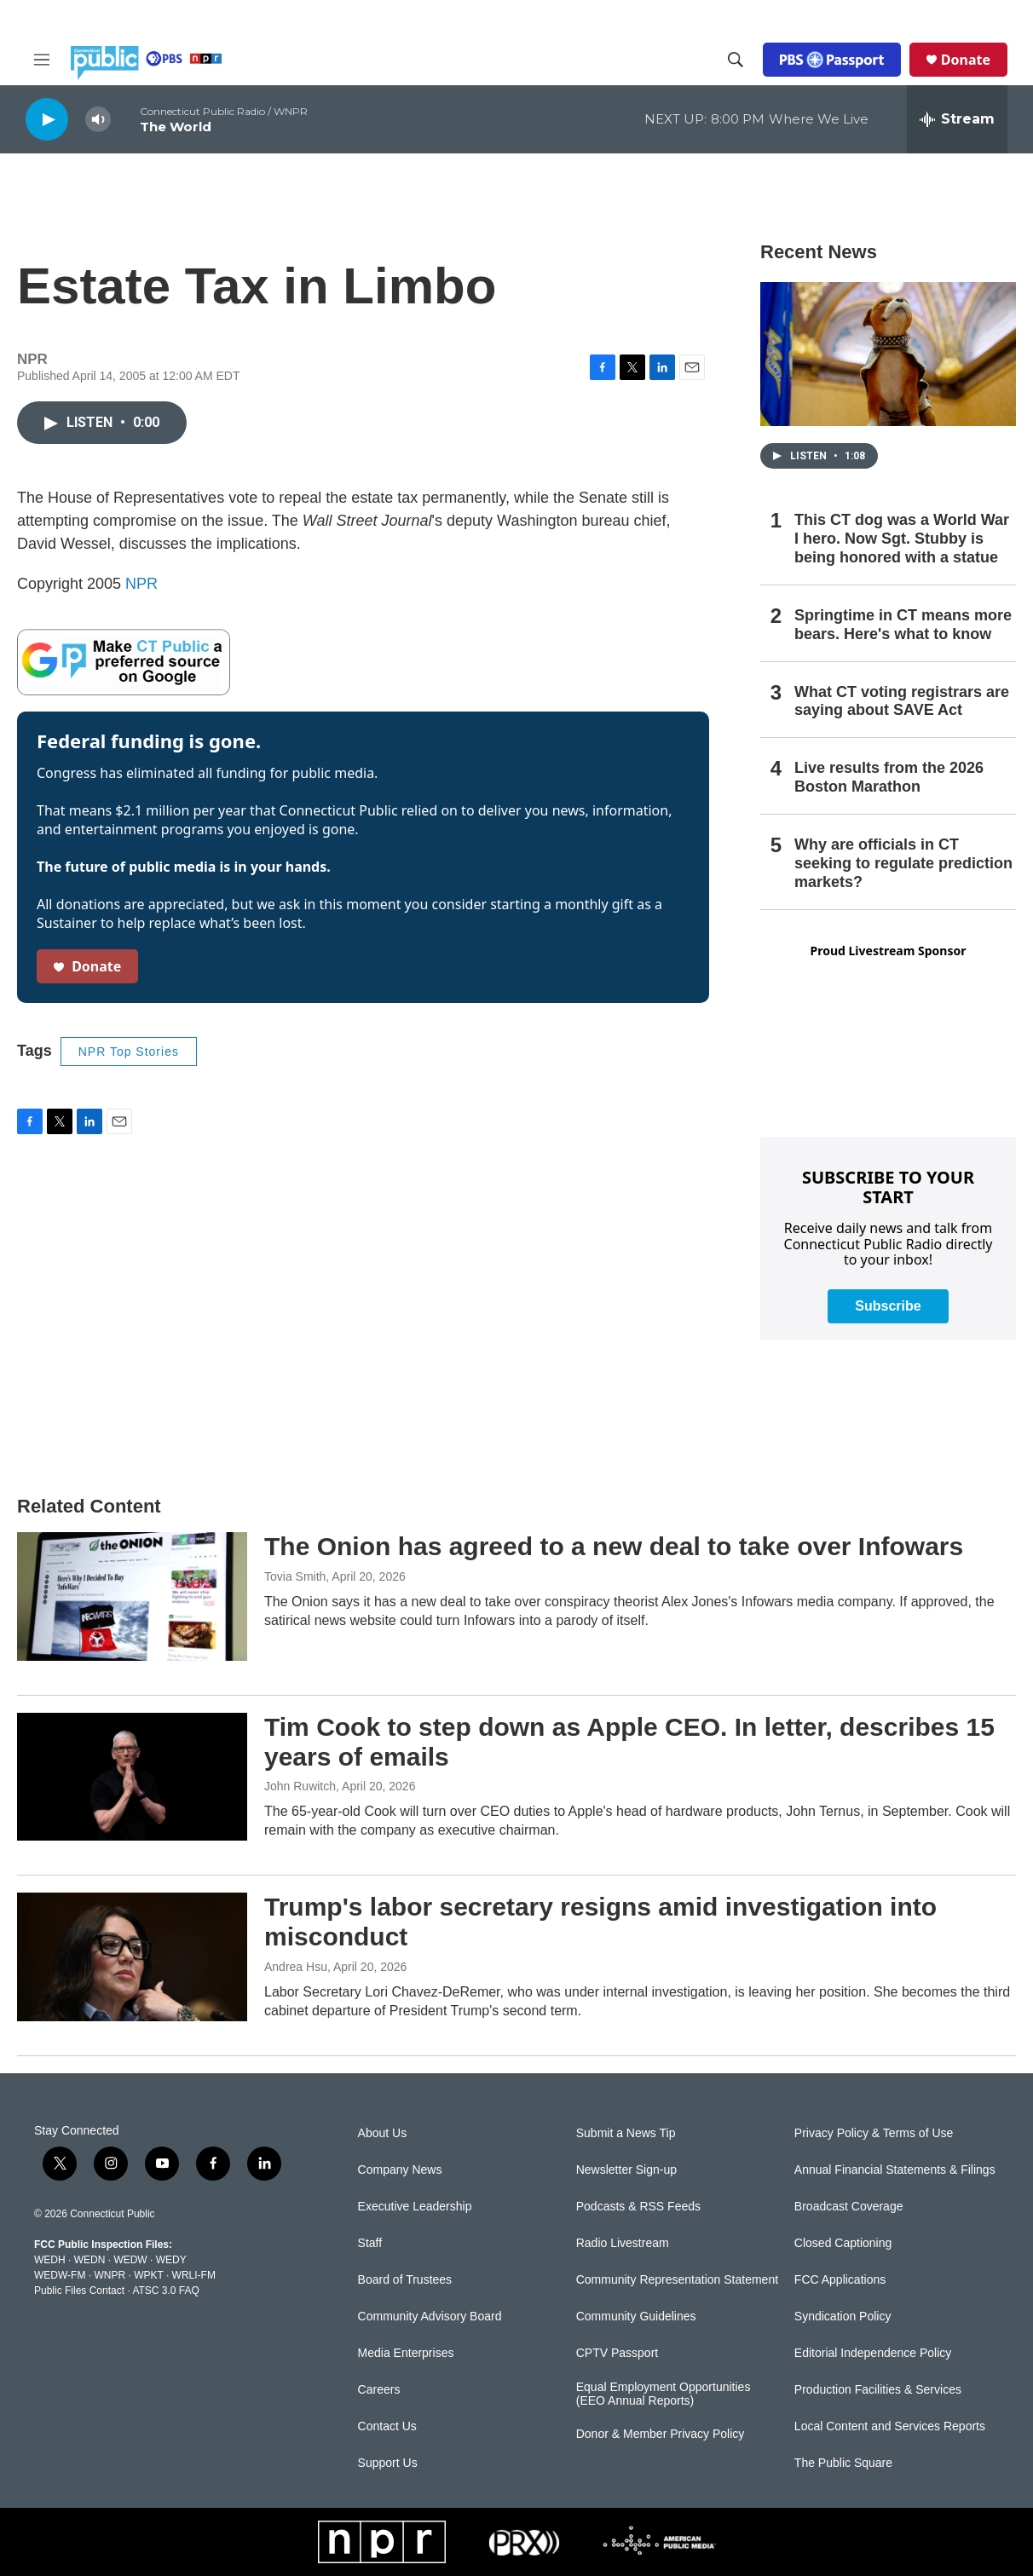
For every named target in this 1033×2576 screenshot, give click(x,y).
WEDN (90, 2260)
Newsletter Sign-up (626, 2170)
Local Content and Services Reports (889, 2426)
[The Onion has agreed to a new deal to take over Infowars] (132, 1596)
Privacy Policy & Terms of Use (873, 2133)
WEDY (171, 2260)
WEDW (130, 2260)
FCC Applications (840, 2279)
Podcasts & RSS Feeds (638, 2206)
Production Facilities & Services (877, 2389)
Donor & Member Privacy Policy (660, 2434)
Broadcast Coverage (848, 2206)
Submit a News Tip (626, 2133)
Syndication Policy (843, 2316)
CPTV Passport (617, 2353)
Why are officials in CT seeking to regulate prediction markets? (903, 863)
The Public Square (843, 2463)
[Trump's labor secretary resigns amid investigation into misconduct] (132, 1956)
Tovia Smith (295, 1576)
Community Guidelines (636, 2316)
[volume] (98, 120)
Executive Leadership (415, 2206)
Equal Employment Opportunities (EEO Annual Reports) (663, 2394)
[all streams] (957, 119)
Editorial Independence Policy (872, 2353)
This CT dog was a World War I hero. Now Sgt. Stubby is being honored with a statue (901, 538)
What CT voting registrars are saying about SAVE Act (901, 701)
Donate (965, 59)
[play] (47, 119)
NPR (141, 583)
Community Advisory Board (430, 2316)
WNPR (109, 2275)
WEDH (50, 2260)
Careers (379, 2389)
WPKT (148, 2275)
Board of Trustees (405, 2279)
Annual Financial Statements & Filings (894, 2170)
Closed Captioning (843, 2243)
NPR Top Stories (128, 1051)
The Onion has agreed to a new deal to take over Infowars (613, 1546)
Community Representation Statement (677, 2279)
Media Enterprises (406, 2353)
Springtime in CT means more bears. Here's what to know (903, 625)
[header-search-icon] (735, 59)
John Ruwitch (300, 1786)
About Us (382, 2133)
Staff (370, 2243)
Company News (400, 2170)
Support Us (388, 2463)
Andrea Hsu (295, 1967)
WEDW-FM (59, 2275)
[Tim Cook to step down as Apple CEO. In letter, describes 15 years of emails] (132, 1777)
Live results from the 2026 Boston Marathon (889, 777)
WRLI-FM (194, 2275)
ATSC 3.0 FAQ (165, 2291)
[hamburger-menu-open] (42, 60)
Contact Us (387, 2426)
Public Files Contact (79, 2291)
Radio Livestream (622, 2243)
